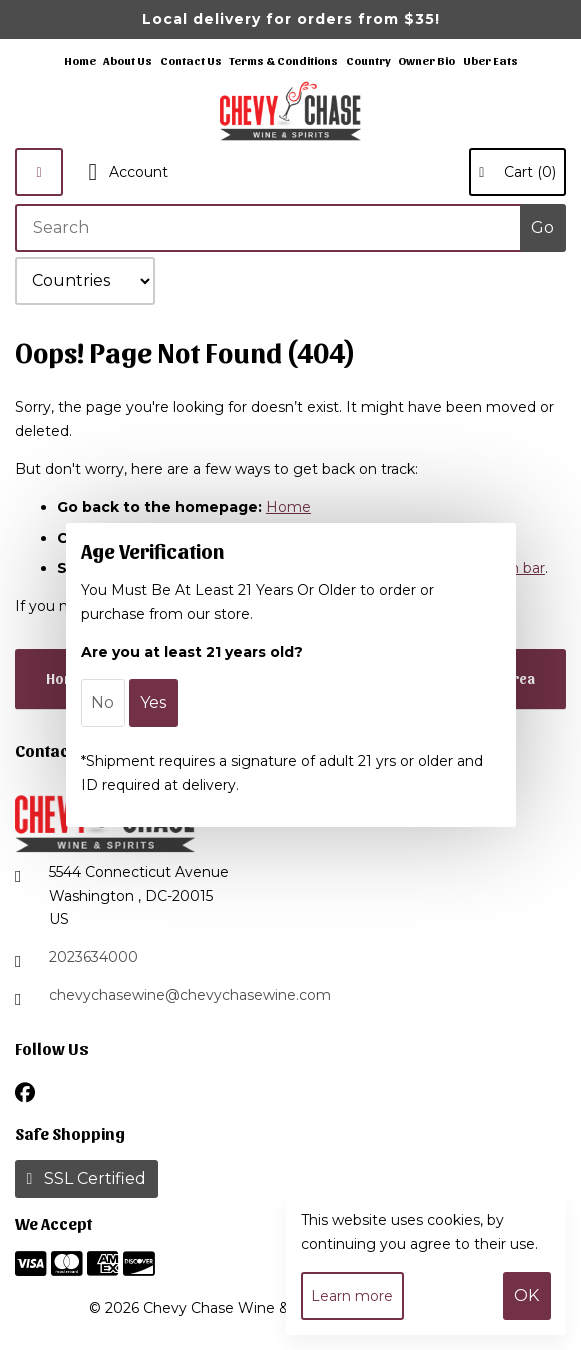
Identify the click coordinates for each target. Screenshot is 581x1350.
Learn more (352, 1296)
